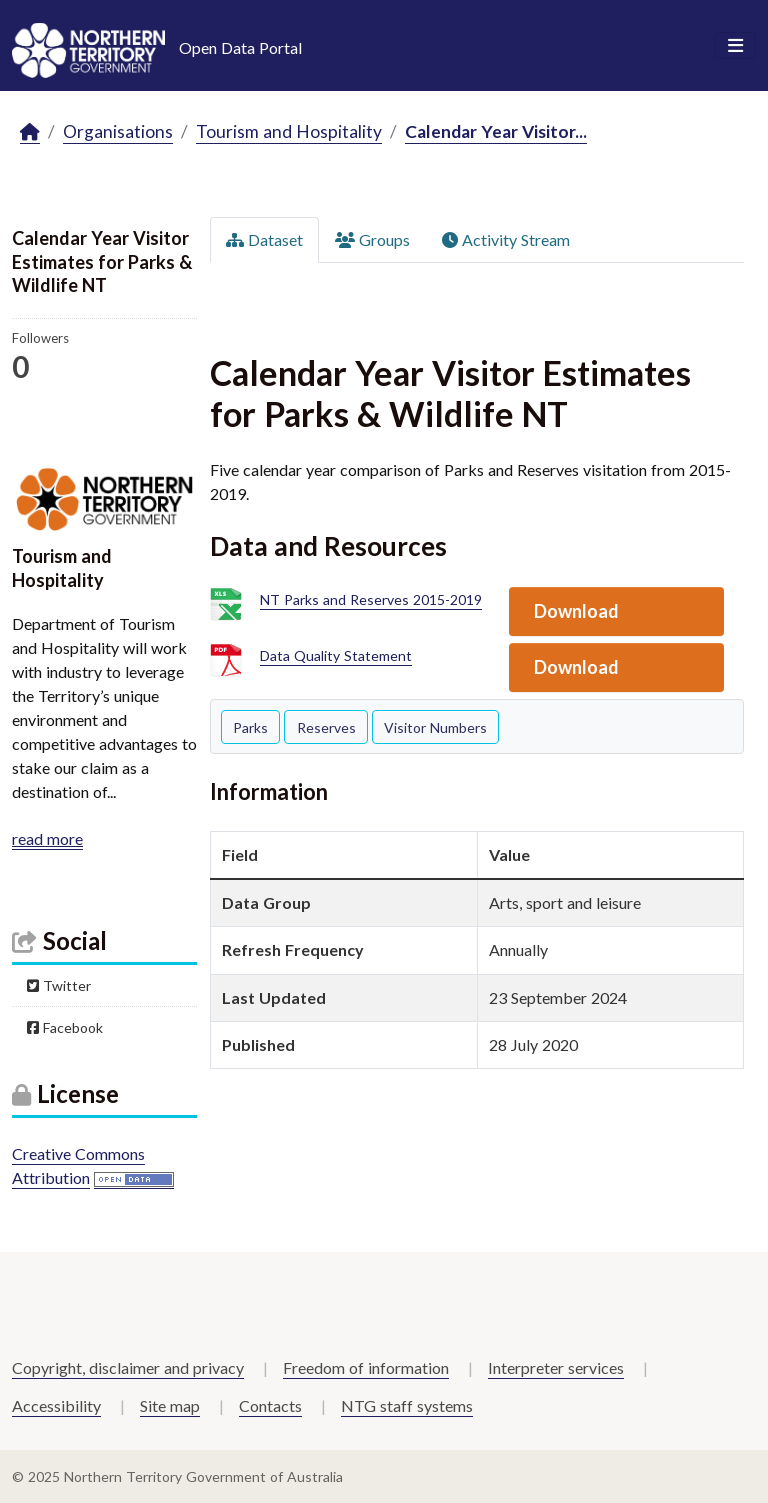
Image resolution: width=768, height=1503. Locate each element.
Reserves (326, 727)
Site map (170, 1405)
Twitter (59, 985)
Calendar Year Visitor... (496, 131)
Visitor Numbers (435, 727)
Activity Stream (506, 239)
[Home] (30, 132)
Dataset (264, 239)
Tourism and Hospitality (289, 131)
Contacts (270, 1405)
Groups (372, 239)
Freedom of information (366, 1367)
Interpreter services (556, 1367)
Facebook (65, 1027)
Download (576, 611)
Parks (250, 727)
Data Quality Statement (336, 656)
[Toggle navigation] (735, 46)
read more (47, 838)
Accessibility (56, 1405)
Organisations (118, 131)
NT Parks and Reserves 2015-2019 (371, 600)
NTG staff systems (407, 1405)
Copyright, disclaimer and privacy (128, 1367)
